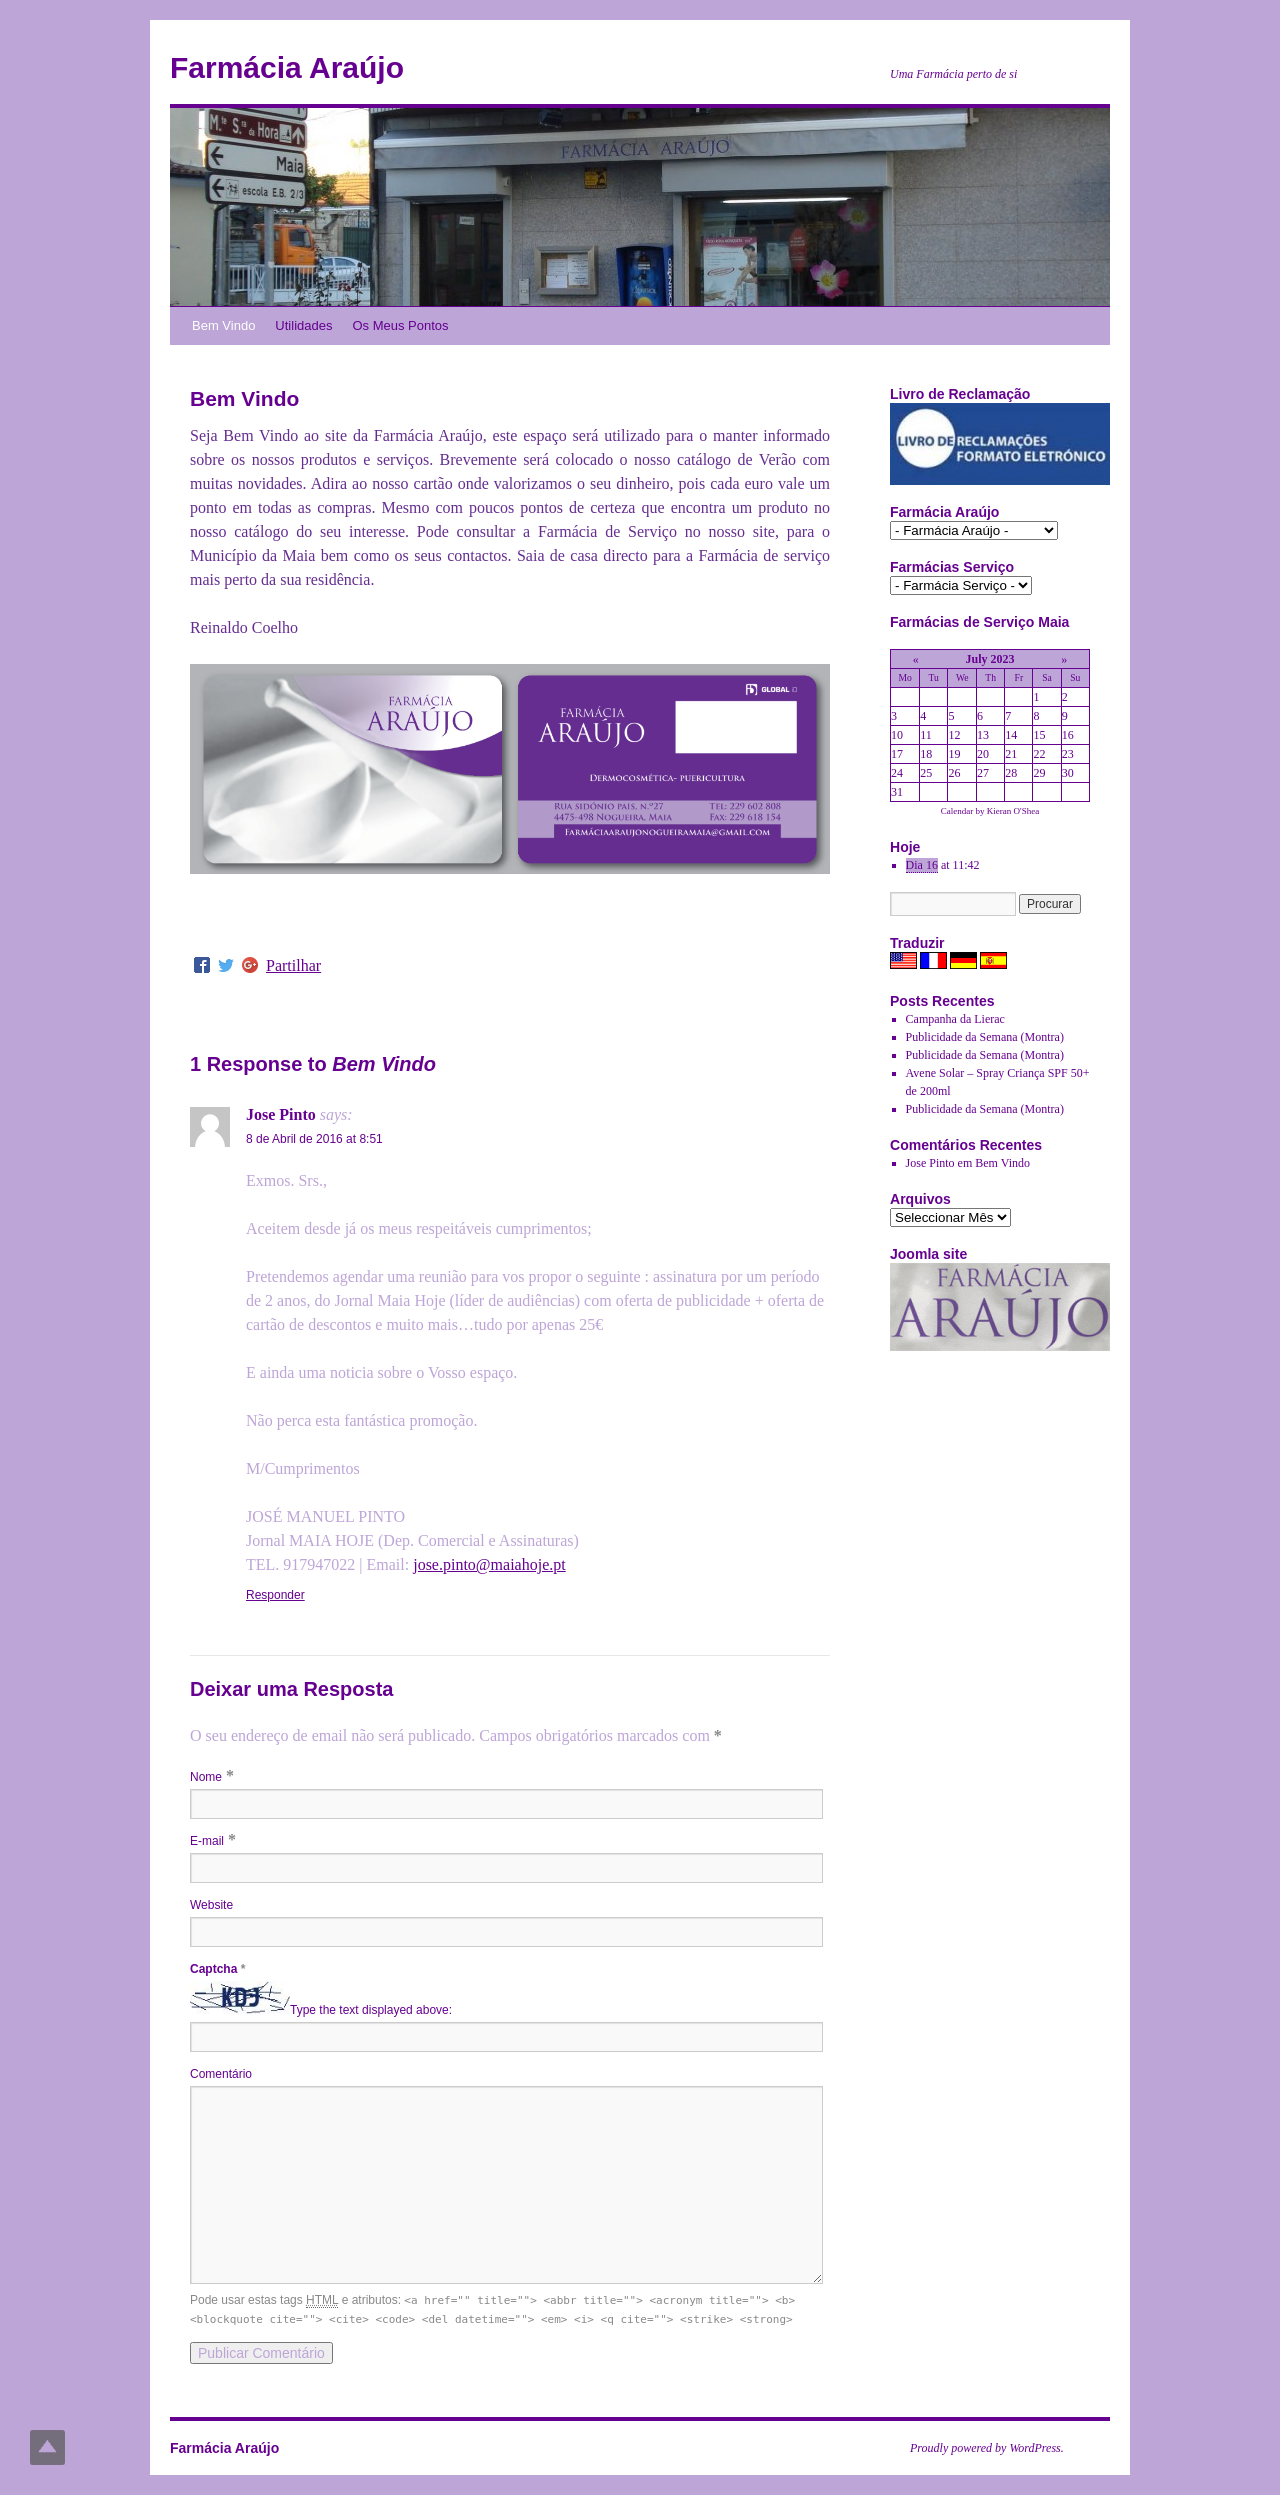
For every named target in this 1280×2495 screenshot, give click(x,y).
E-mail (207, 1841)
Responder (275, 1595)
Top (47, 2447)
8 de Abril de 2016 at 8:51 (314, 1139)
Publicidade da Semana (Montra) (985, 1037)
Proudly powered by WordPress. (987, 2448)
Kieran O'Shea (1013, 811)
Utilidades (303, 325)
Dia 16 (922, 865)
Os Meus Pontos (400, 325)
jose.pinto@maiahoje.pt (489, 1564)
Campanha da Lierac (955, 1019)
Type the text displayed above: (371, 2010)
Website (211, 1905)
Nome (206, 1777)
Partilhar (293, 966)
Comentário (221, 2074)
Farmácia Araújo (287, 67)
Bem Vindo (223, 325)
